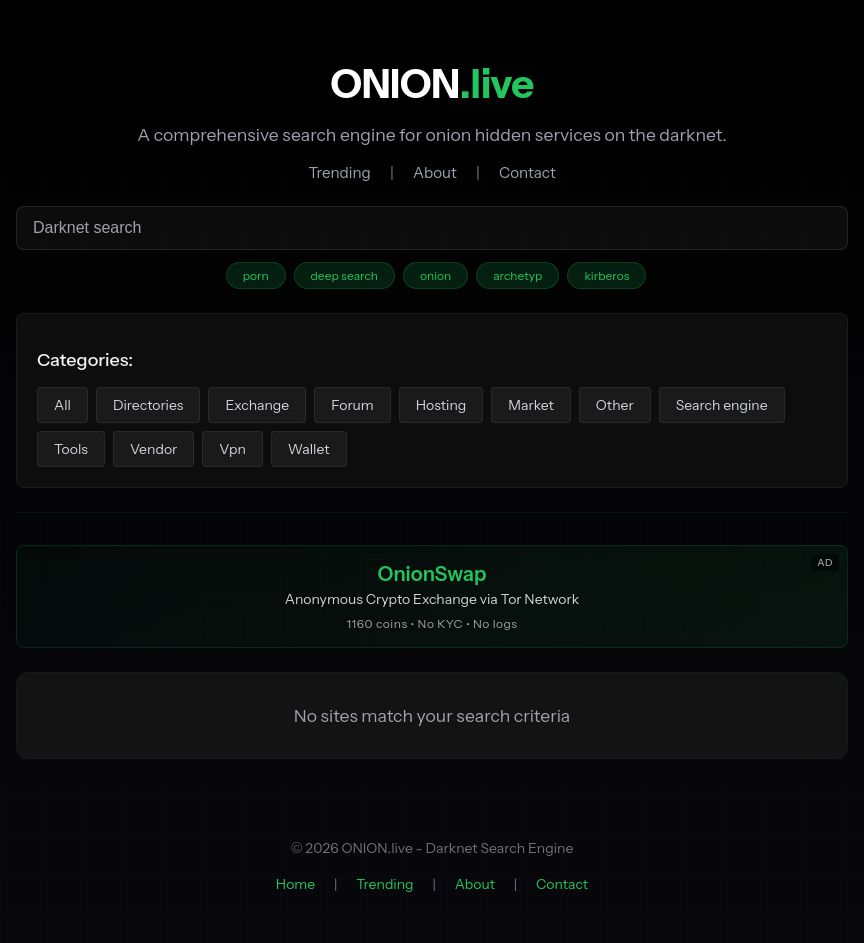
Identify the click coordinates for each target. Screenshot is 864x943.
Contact (527, 172)
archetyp (517, 275)
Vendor (153, 449)
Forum (352, 405)
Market (531, 405)
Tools (71, 449)
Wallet (309, 449)
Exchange (257, 405)
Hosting (441, 405)
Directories (148, 405)
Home (295, 884)
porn (256, 275)
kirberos (606, 275)
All (62, 405)
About (435, 172)
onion (435, 275)
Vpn (232, 449)
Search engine (722, 405)
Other (615, 405)
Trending (339, 172)
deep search (344, 275)
